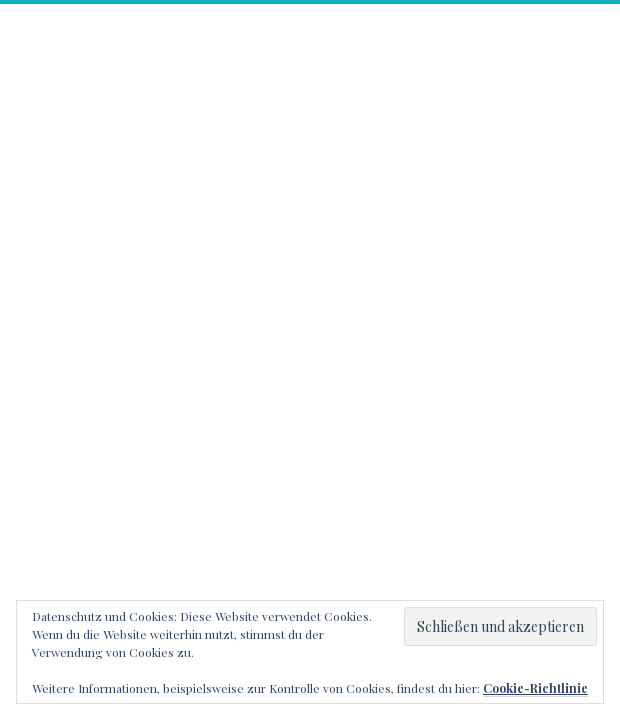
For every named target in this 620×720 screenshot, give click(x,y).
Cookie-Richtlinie (535, 688)
